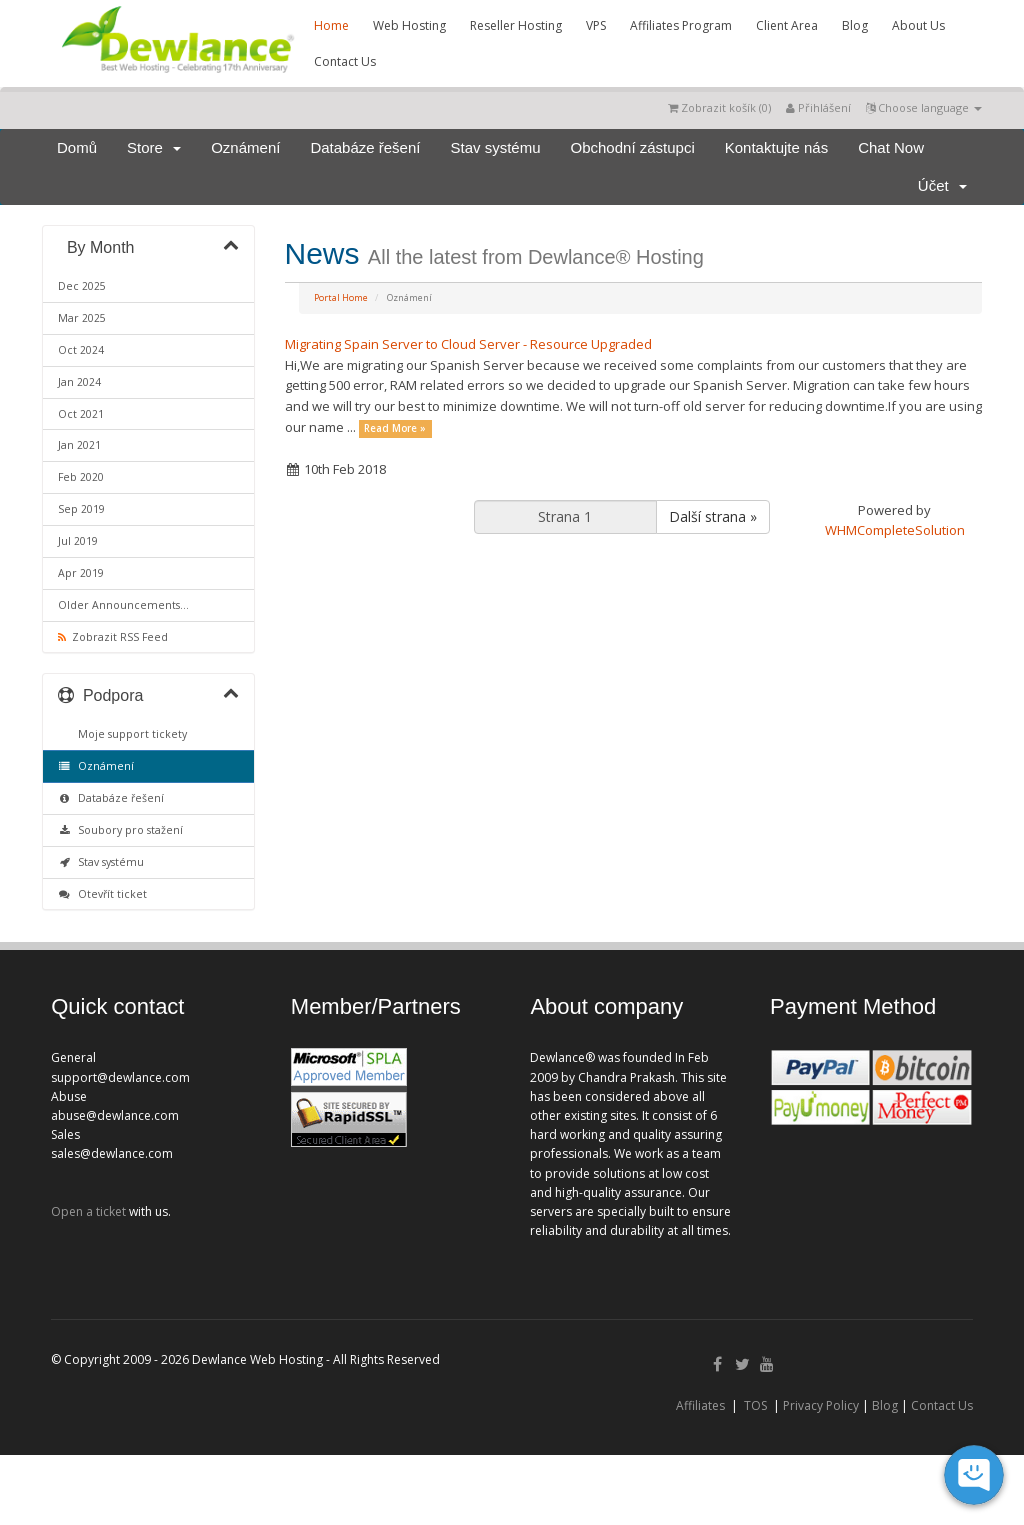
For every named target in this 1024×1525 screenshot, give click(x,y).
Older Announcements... (123, 605)
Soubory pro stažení (120, 830)
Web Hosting (409, 25)
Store (154, 147)
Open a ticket (88, 1211)
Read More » (395, 428)
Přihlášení (818, 107)
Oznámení (245, 147)
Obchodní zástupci (633, 147)
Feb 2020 (81, 477)
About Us (918, 25)
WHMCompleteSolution (895, 530)
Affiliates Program (681, 25)
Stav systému (495, 147)
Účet (942, 185)
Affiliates (700, 1405)
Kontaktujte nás (776, 147)
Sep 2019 (81, 509)
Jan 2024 (79, 382)
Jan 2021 (79, 445)
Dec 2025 (82, 286)
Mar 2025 (82, 318)
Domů (77, 147)
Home (331, 25)
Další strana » (713, 516)
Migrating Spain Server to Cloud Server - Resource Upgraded (468, 344)
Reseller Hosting (516, 25)
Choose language (924, 107)
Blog (855, 25)
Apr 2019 (81, 573)
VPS (596, 25)
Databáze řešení (365, 147)
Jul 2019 (78, 541)
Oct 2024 (81, 350)
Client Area (787, 25)
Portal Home (341, 297)
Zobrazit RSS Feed (113, 637)
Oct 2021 (81, 414)
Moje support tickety (129, 734)
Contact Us (345, 61)
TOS (755, 1405)
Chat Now (891, 147)
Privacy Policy (821, 1405)
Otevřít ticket (102, 894)
